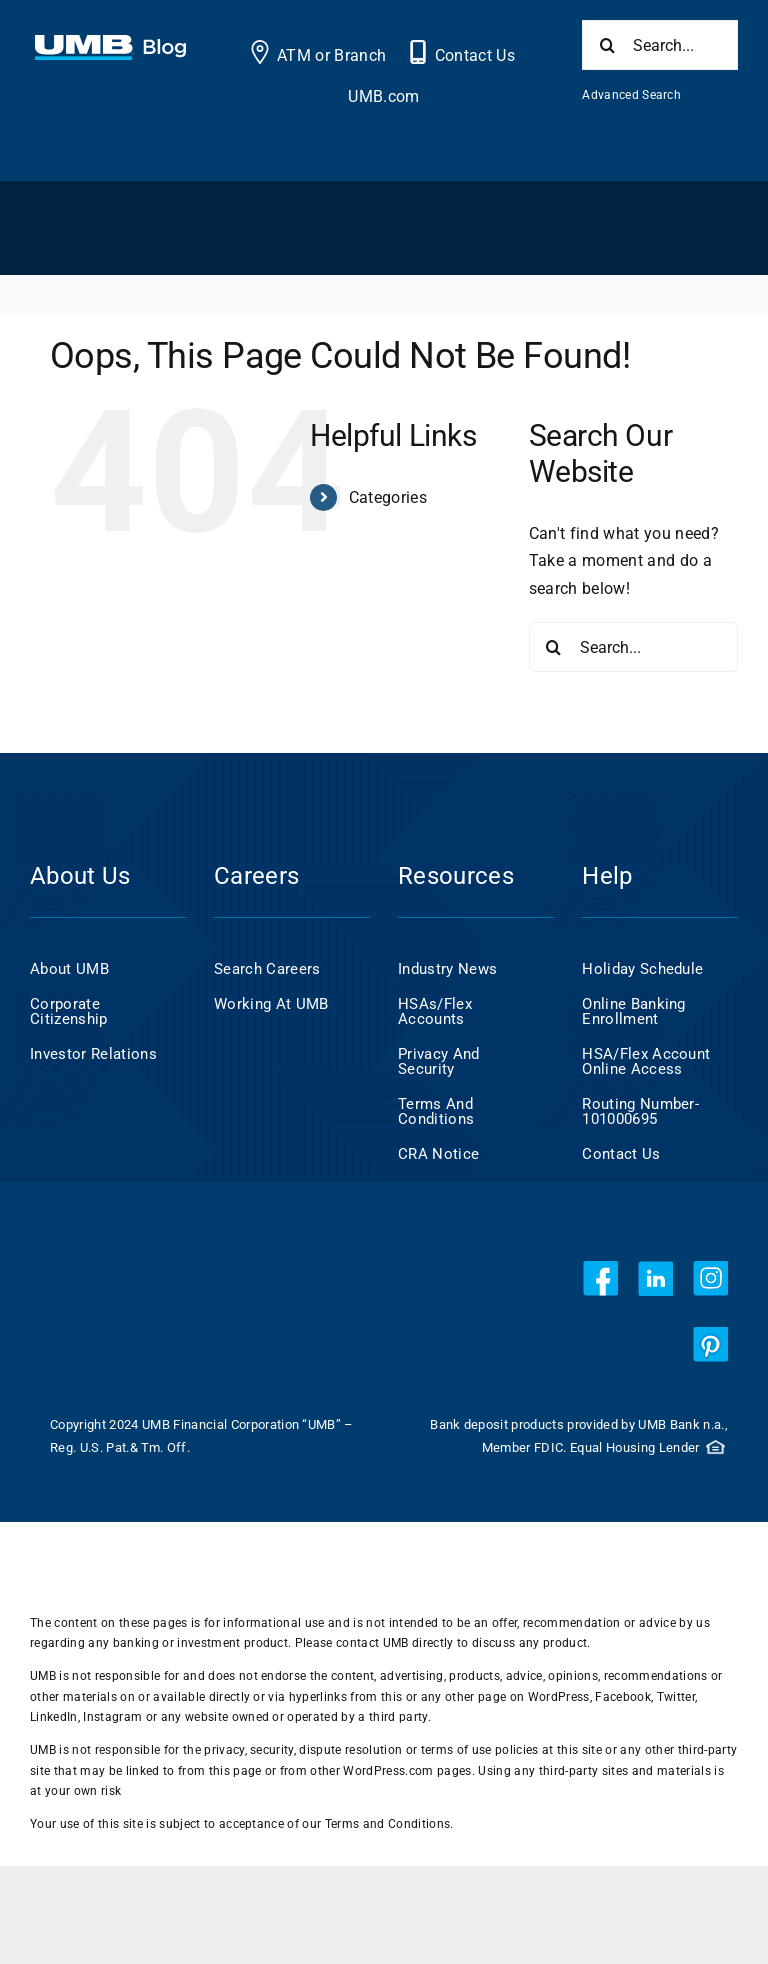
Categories (388, 497)
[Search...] (660, 45)
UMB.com (383, 96)
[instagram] (710, 1278)
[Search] (607, 45)
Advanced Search (631, 95)
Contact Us (475, 55)
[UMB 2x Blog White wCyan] (110, 45)
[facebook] (600, 1278)
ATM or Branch (331, 55)
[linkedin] (655, 1278)
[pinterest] (710, 1344)
